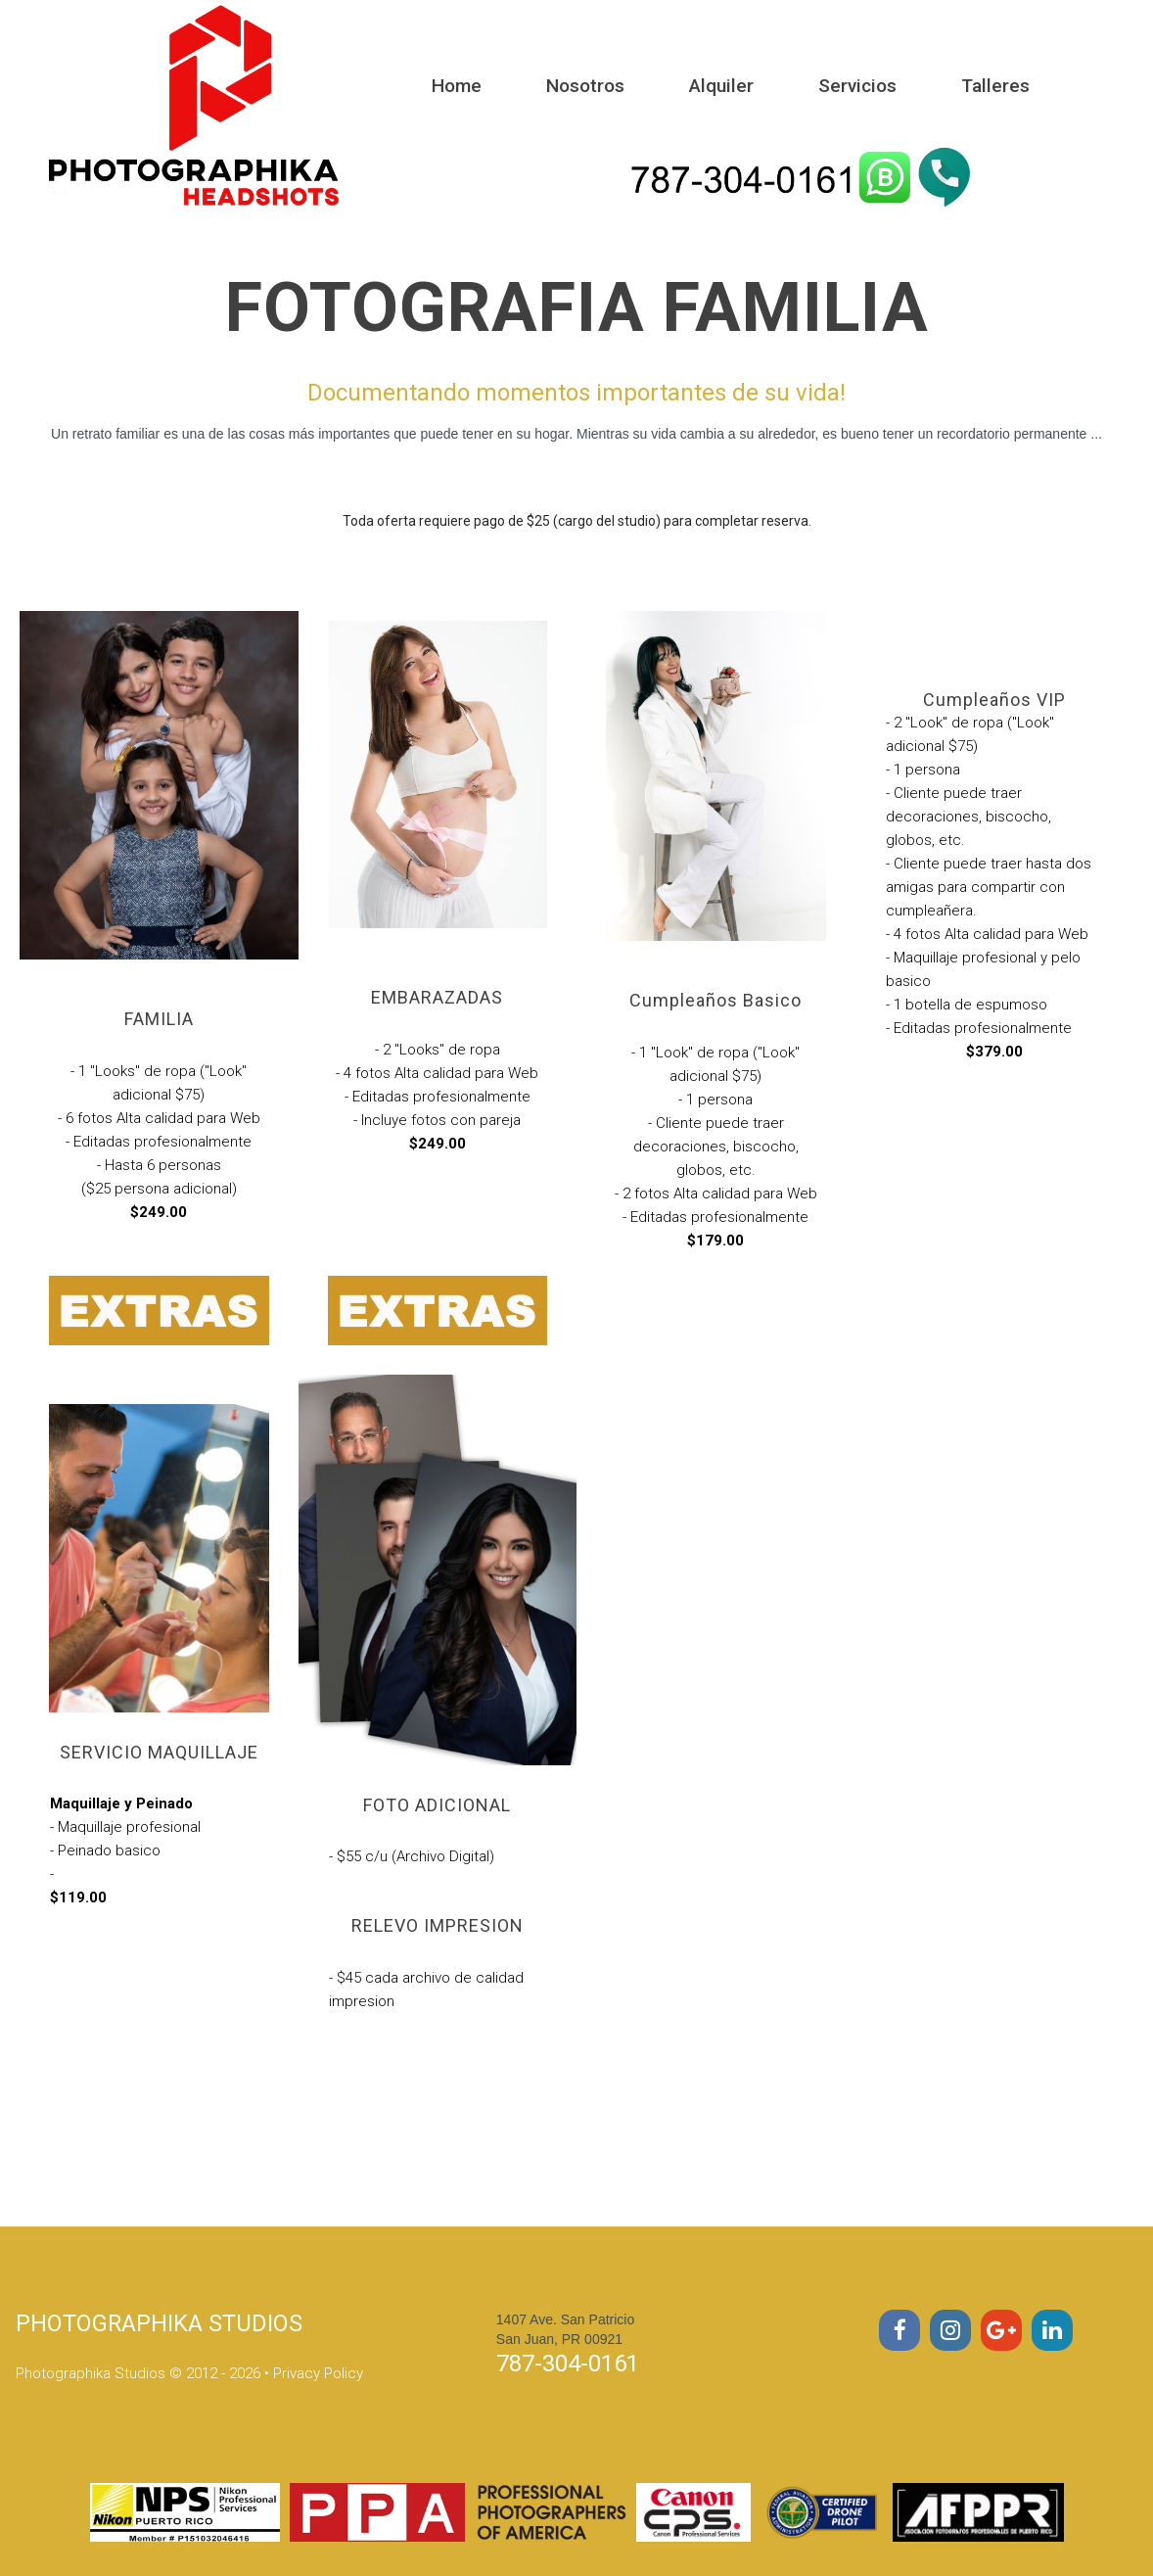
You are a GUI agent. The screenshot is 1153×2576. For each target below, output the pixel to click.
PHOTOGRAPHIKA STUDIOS (160, 2323)
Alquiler (721, 85)
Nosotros (585, 85)
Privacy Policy (318, 2373)
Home (457, 85)
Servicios (857, 85)
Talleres (995, 85)
